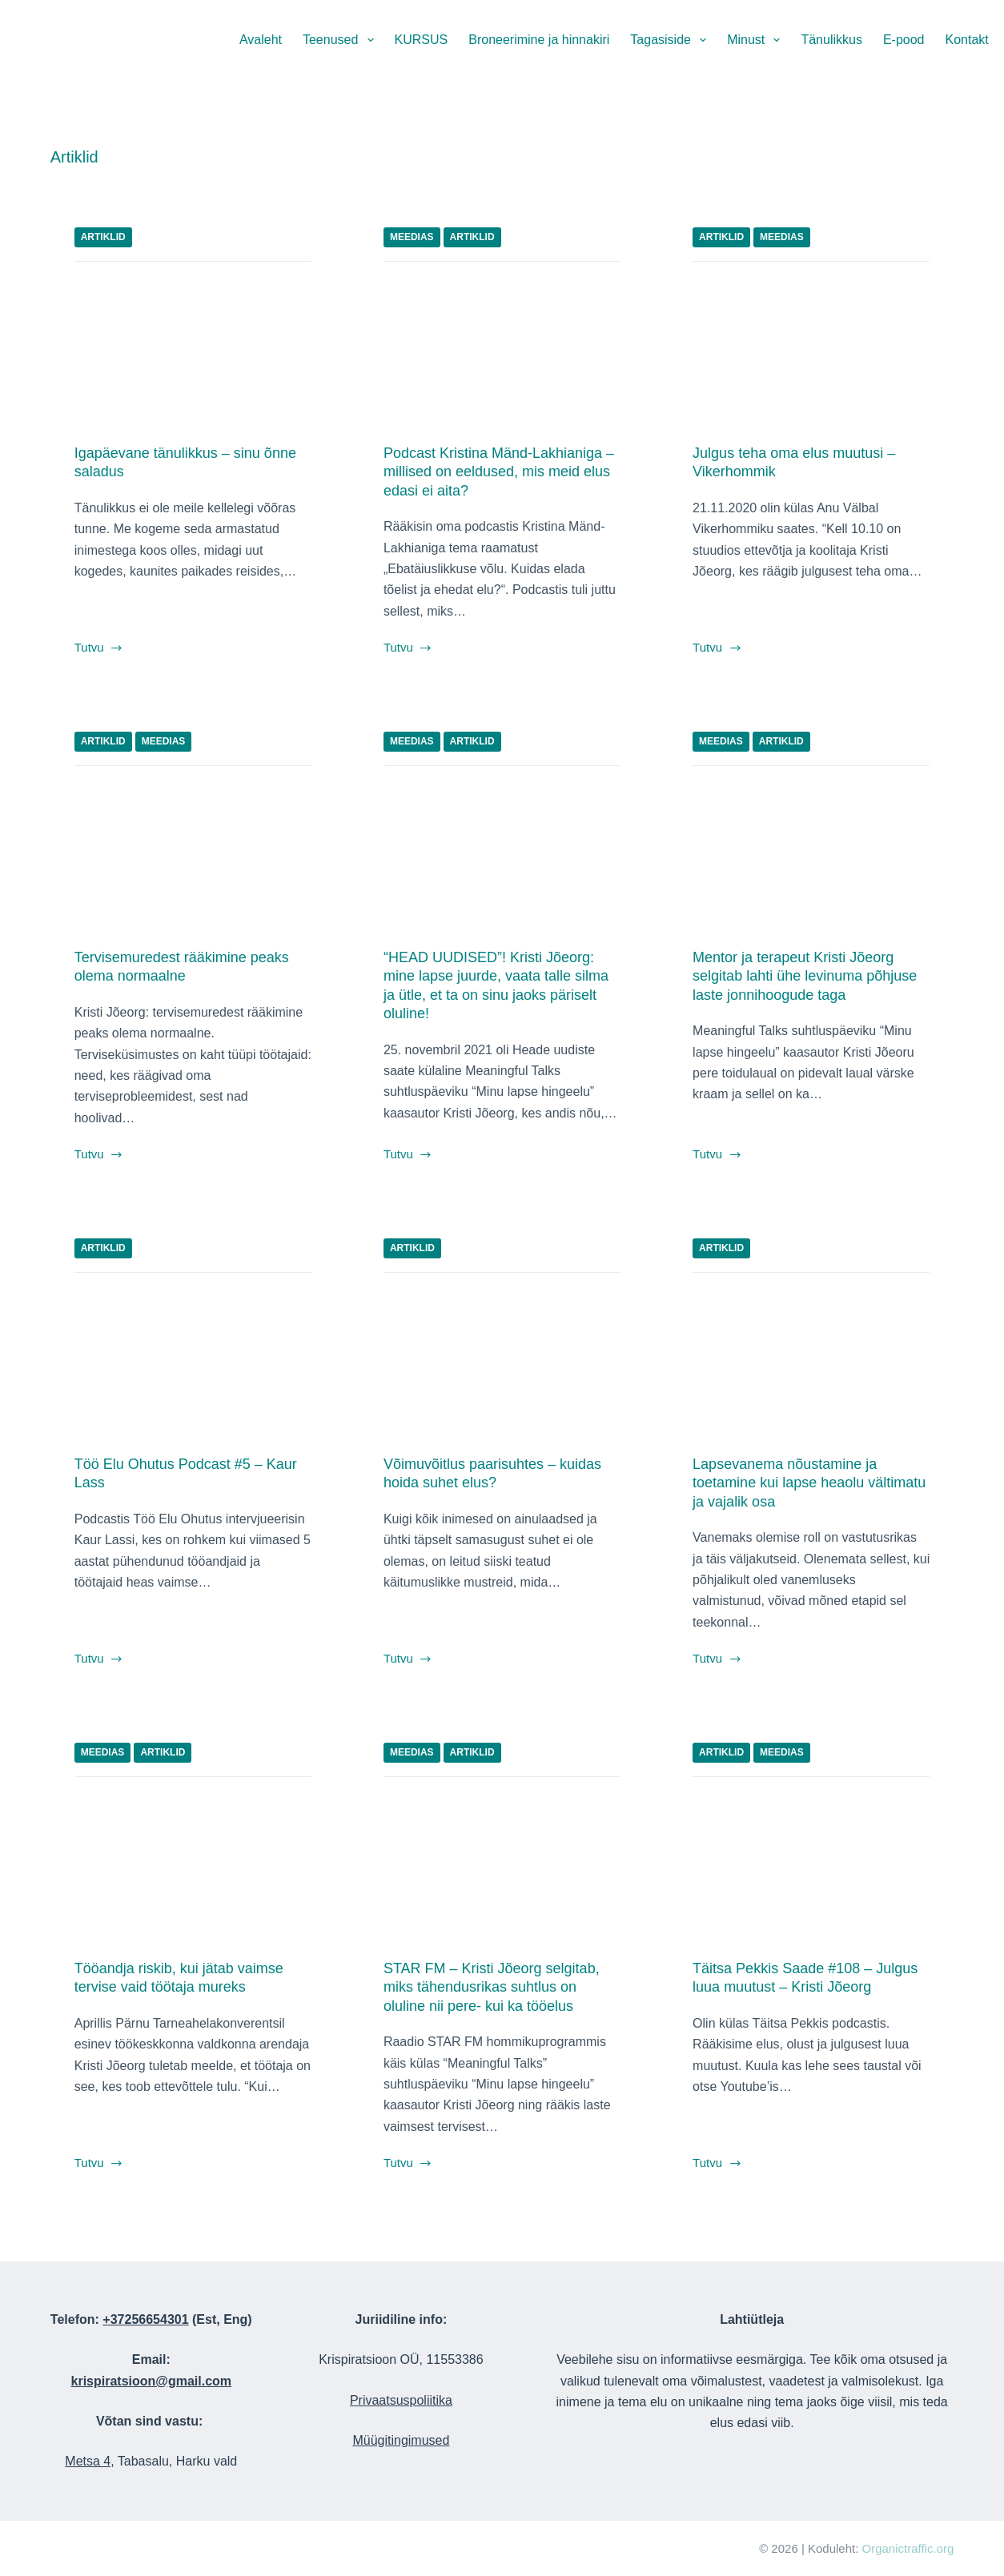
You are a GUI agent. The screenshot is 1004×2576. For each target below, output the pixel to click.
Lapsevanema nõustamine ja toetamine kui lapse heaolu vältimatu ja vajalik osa (809, 1483)
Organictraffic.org (908, 2548)
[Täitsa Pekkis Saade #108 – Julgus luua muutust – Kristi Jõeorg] (811, 1864)
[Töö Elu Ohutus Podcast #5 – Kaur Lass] (192, 1360)
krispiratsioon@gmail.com (151, 2381)
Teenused (341, 40)
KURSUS (421, 39)
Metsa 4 (87, 2461)
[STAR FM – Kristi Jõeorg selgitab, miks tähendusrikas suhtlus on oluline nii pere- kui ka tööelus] (502, 1864)
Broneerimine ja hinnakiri (538, 39)
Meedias (412, 237)
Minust (756, 40)
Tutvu (98, 646)
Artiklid (103, 237)
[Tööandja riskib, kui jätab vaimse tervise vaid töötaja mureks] (192, 1864)
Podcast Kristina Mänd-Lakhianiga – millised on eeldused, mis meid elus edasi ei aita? (499, 472)
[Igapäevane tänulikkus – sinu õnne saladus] (192, 349)
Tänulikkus (831, 39)
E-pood (904, 39)
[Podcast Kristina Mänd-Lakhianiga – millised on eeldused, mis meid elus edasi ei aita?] (502, 349)
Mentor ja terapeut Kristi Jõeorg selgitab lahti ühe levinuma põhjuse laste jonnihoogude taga (805, 976)
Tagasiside (671, 40)
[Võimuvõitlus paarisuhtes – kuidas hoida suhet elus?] (502, 1360)
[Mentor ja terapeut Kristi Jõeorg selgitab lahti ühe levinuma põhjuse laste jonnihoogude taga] (811, 853)
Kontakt (967, 39)
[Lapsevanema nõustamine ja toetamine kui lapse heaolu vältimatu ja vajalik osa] (811, 1360)
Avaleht (260, 39)
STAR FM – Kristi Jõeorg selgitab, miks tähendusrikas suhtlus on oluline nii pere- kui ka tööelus (492, 1987)
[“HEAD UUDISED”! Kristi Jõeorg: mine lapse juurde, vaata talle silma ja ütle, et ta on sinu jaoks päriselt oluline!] (502, 853)
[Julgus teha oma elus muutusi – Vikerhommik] (811, 349)
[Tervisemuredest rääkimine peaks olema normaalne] (192, 853)
